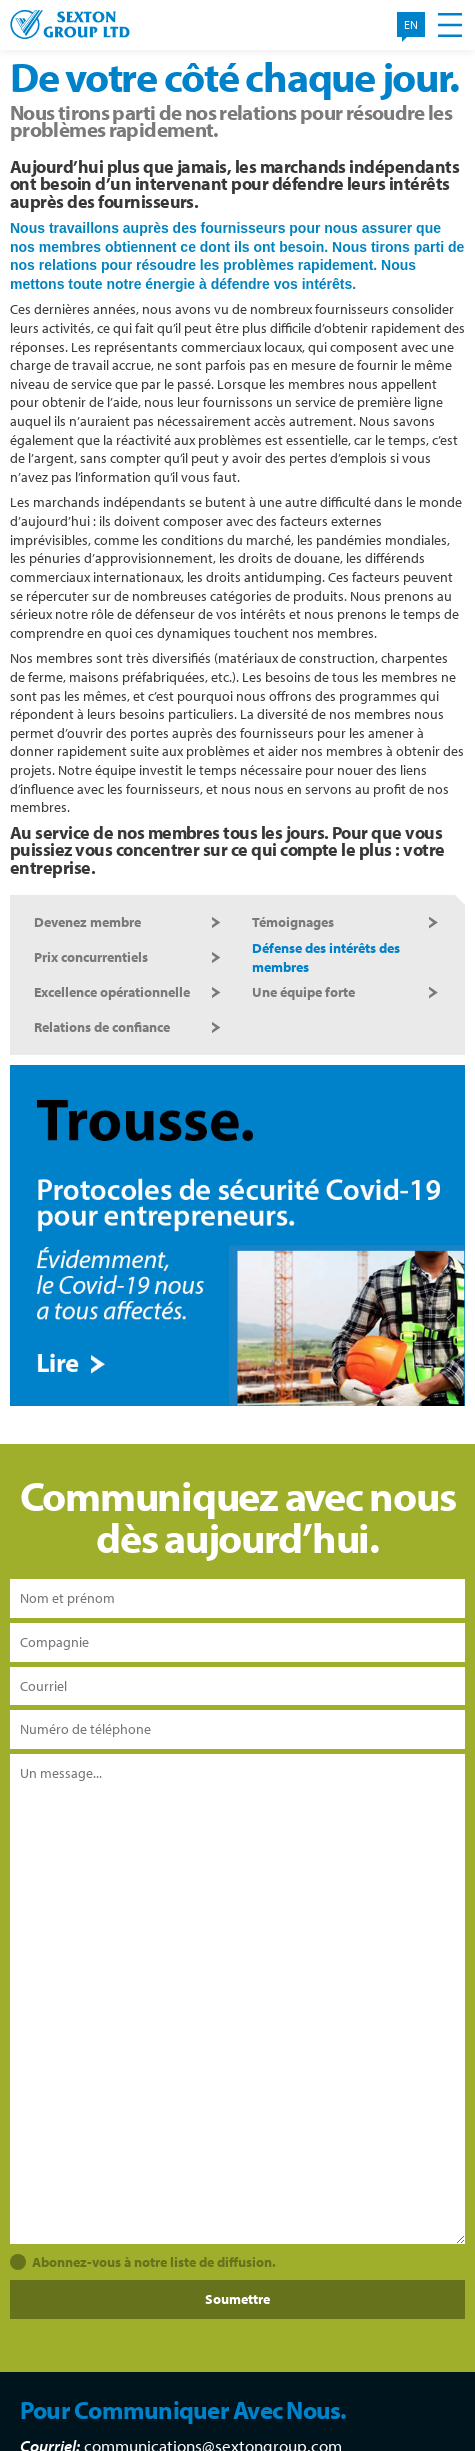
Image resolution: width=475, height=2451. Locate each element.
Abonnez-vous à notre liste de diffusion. (154, 2262)
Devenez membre (87, 922)
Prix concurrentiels (91, 957)
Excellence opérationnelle (112, 992)
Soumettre (237, 2299)
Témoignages (293, 922)
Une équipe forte (303, 992)
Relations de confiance (102, 1027)
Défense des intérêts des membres (326, 957)
